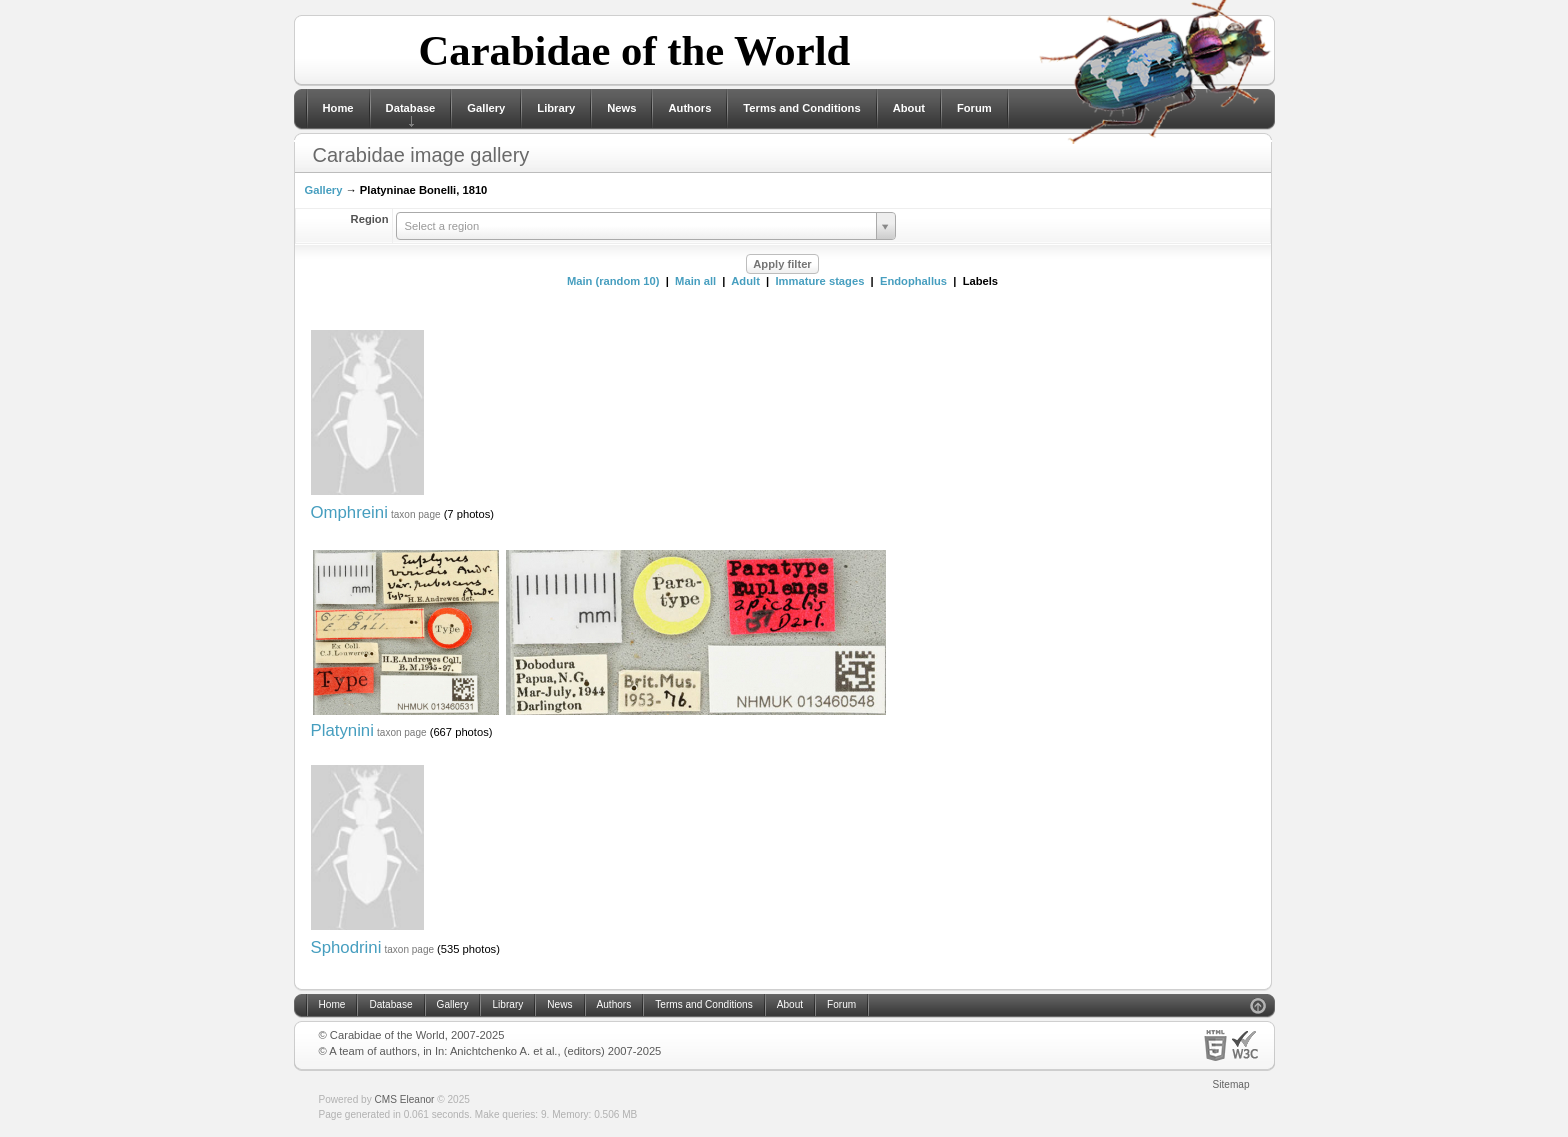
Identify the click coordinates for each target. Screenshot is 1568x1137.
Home (338, 108)
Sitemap (1231, 1084)
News (621, 108)
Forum (974, 108)
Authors (689, 108)
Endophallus (913, 281)
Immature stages (819, 281)
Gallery (486, 108)
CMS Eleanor (405, 1099)
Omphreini (349, 512)
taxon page (416, 514)
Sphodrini (346, 947)
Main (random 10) (613, 281)
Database (411, 108)
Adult (745, 281)
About (909, 108)
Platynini (342, 730)
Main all (695, 281)
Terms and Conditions (801, 108)
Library (556, 108)
